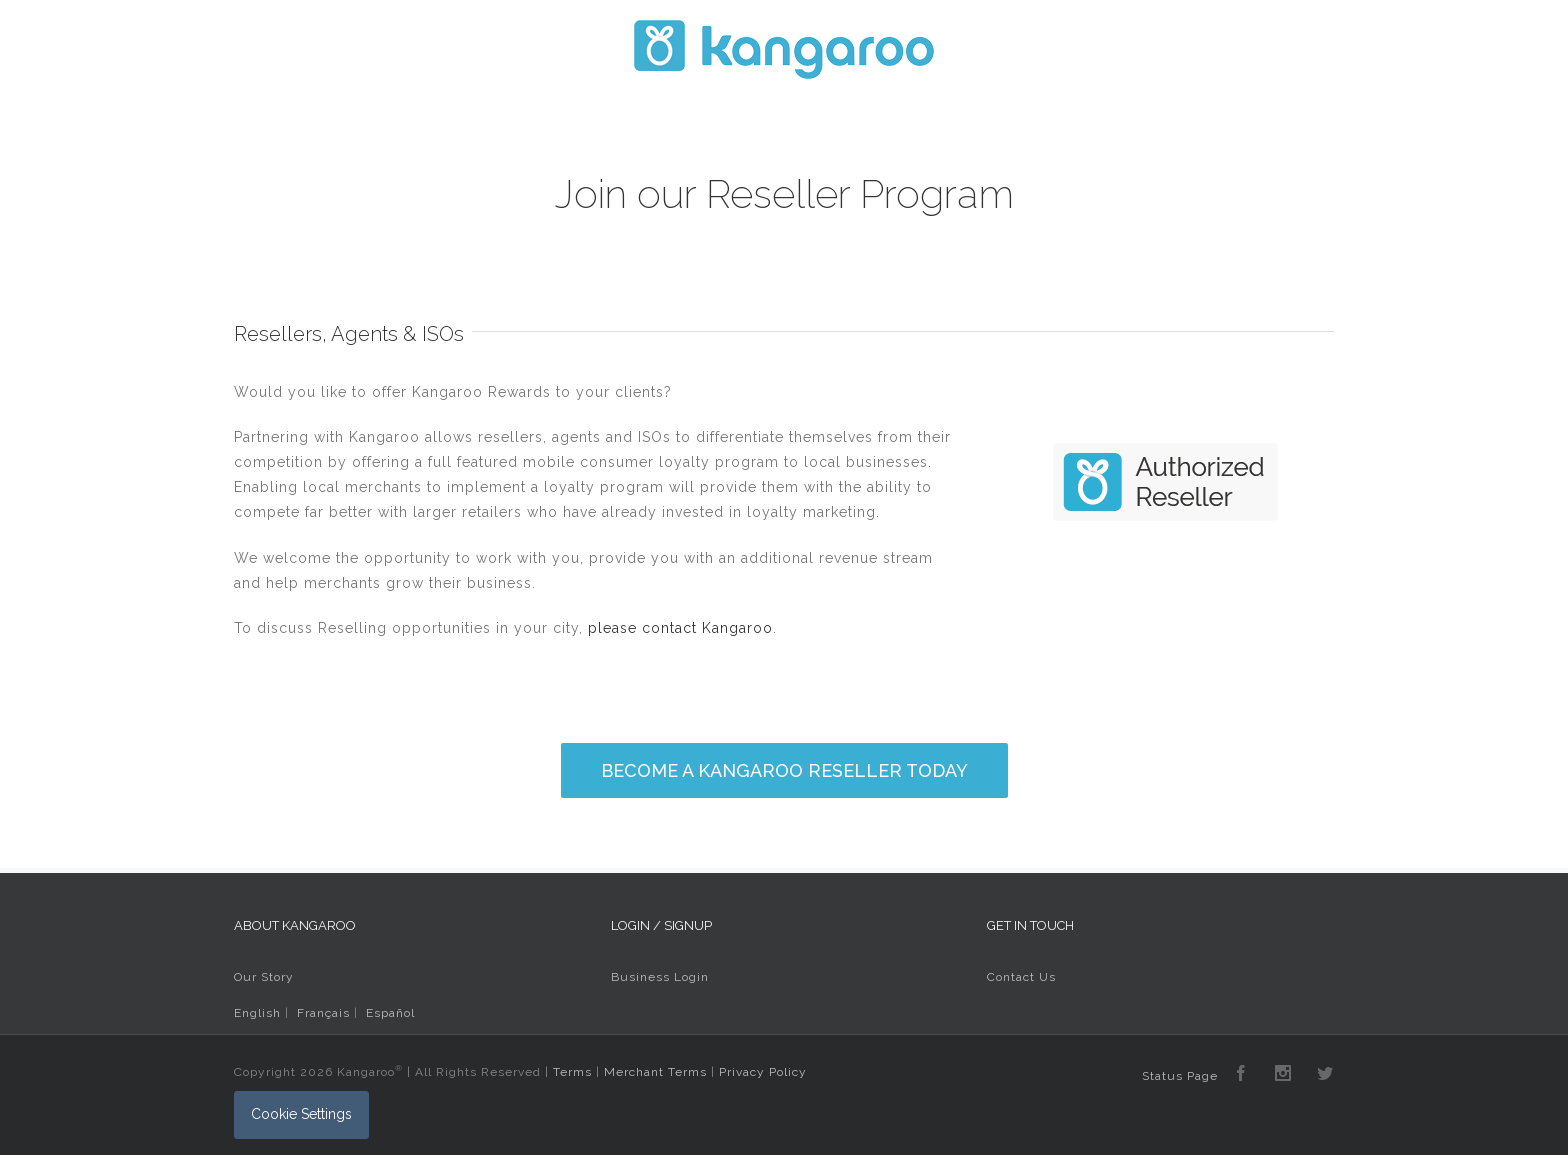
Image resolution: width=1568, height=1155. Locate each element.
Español (390, 1013)
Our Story (264, 977)
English (257, 1013)
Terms (572, 1072)
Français (323, 1013)
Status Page (1180, 1076)
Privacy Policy (763, 1072)
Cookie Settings (301, 1114)
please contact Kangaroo (680, 628)
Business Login (660, 977)
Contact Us (1021, 977)
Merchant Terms (655, 1072)
